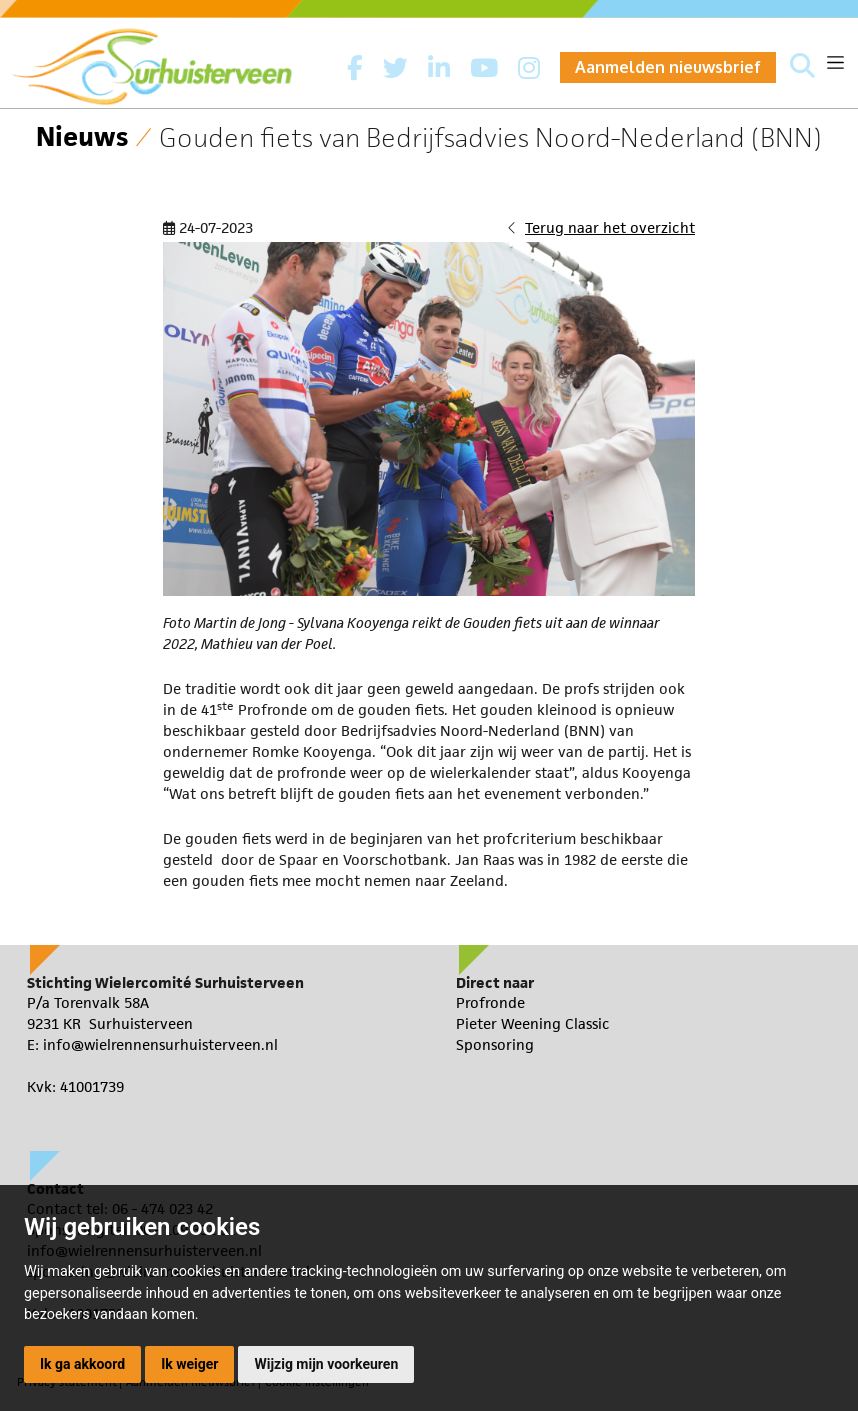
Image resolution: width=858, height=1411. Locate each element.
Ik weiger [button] (189, 1364)
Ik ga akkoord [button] (82, 1364)
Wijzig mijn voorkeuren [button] (326, 1364)
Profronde (490, 1002)
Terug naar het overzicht (610, 227)
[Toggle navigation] (835, 62)
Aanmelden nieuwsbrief (668, 67)
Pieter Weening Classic (533, 1023)
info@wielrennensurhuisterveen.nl (160, 1044)
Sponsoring (495, 1044)
